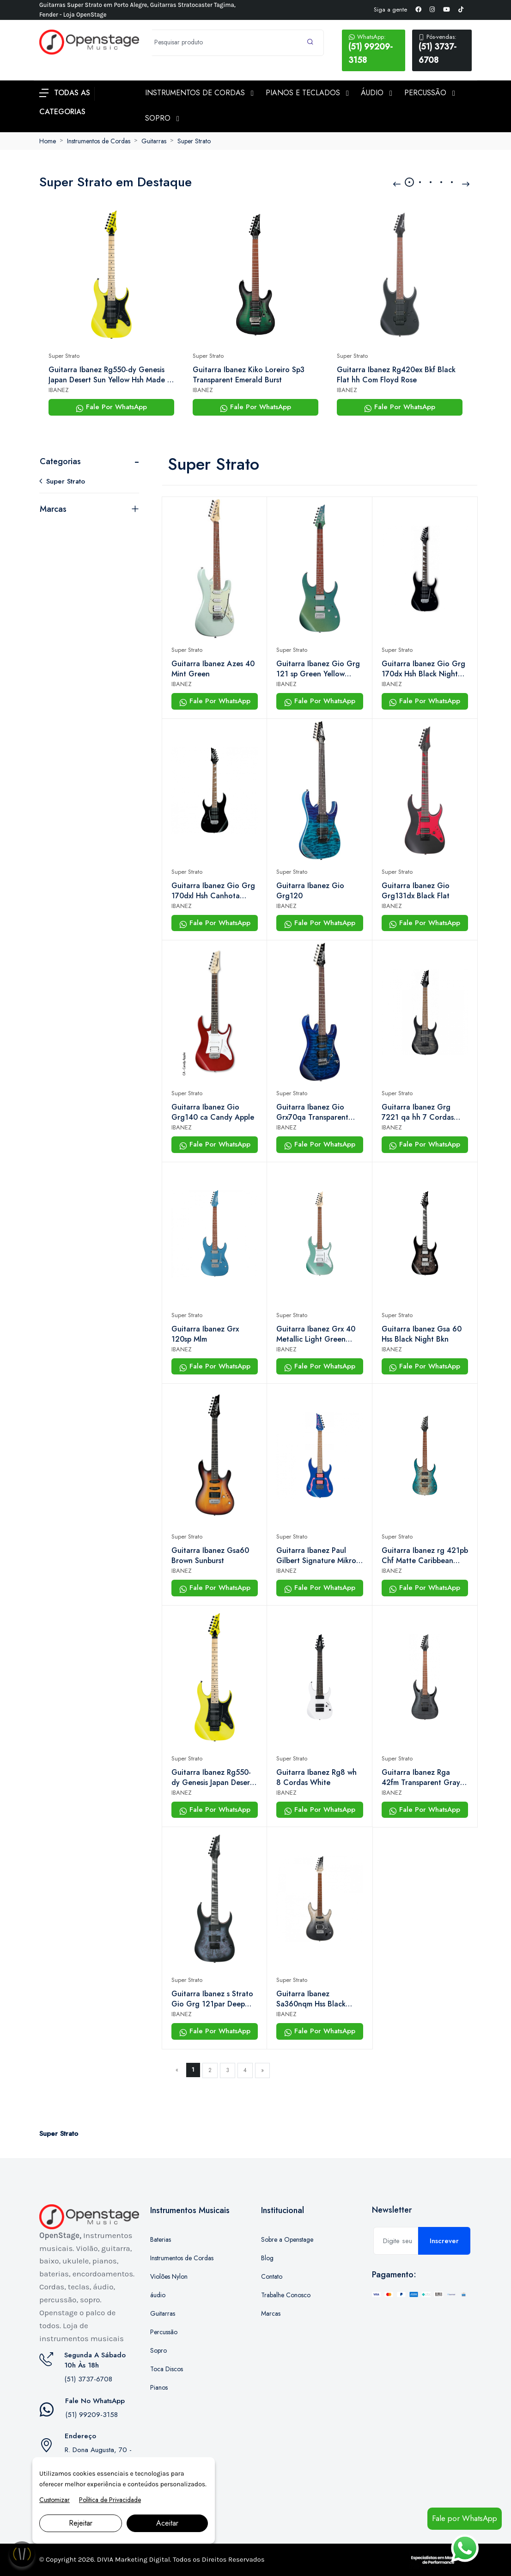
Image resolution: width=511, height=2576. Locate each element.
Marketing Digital (142, 2559)
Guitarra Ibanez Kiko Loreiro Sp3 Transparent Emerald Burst (248, 375)
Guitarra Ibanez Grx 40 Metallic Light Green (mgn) (315, 1334)
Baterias (160, 2239)
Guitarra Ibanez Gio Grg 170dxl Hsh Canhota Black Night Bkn (213, 891)
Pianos (159, 2387)
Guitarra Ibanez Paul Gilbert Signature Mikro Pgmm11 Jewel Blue (316, 1556)
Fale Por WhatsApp (111, 407)
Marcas (53, 509)
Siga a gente (390, 9)
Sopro (158, 2350)
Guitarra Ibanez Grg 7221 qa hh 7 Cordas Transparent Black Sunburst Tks (418, 1112)
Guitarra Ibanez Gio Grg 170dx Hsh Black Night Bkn (423, 669)
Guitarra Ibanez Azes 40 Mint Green (213, 669)
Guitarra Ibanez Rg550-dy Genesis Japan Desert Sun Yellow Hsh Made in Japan (111, 375)
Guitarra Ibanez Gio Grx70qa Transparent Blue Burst (312, 1112)
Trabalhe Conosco (285, 2295)
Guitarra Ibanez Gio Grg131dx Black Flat (416, 891)
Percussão (163, 2332)
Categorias (60, 461)
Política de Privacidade (110, 2499)
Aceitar (167, 2523)
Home (47, 141)
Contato (271, 2276)
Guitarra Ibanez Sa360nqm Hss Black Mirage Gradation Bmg (315, 1999)
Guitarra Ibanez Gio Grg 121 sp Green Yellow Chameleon (318, 669)
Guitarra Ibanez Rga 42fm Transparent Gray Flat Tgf (421, 1777)
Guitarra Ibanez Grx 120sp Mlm (205, 1334)
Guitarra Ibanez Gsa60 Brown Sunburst (210, 1556)
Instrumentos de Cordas (98, 141)
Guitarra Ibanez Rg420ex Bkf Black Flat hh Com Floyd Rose (396, 375)
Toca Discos (166, 2369)
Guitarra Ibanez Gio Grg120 (310, 891)
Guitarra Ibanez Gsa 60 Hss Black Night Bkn (422, 1334)
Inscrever (444, 2241)
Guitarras (153, 141)
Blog (267, 2258)
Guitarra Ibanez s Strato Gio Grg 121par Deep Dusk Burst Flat (212, 1999)
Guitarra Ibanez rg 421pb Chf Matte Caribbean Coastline (425, 1556)
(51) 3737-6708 (442, 49)
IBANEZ (59, 390)
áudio (157, 2295)
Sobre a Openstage (287, 2239)
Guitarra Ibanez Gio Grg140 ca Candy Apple (212, 1112)
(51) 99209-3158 (373, 49)
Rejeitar (80, 2523)
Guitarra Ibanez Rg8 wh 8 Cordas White (316, 1777)
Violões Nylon (169, 2276)
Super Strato (194, 141)
